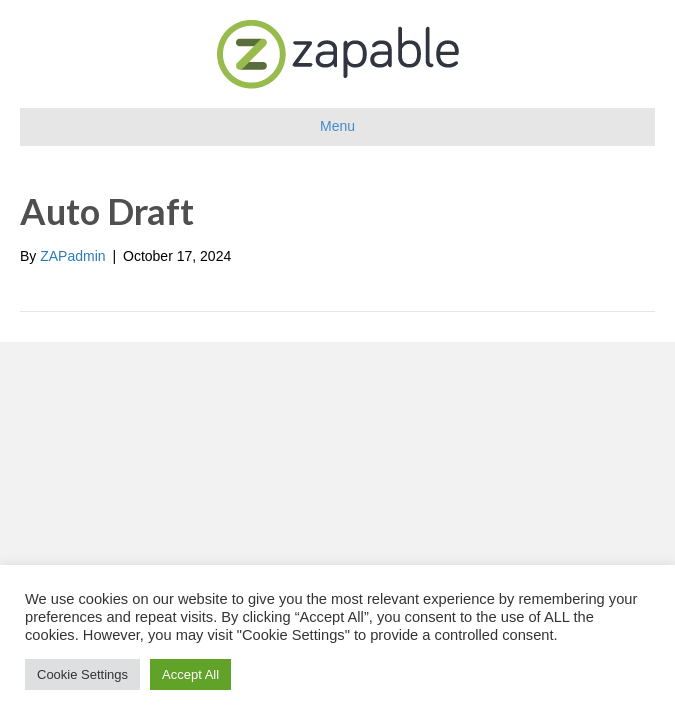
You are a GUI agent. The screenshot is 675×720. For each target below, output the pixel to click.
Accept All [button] (190, 674)
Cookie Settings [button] (82, 674)
